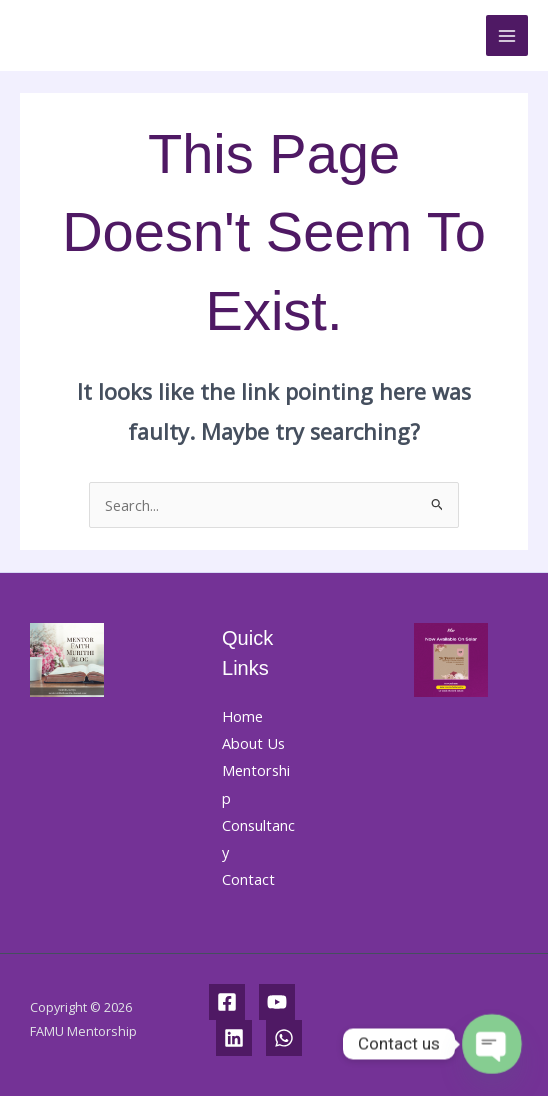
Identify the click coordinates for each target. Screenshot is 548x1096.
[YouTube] (277, 1002)
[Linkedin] (234, 1038)
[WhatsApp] (284, 1038)
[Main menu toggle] (507, 36)
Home (242, 716)
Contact (248, 879)
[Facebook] (227, 1002)
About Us (253, 743)
